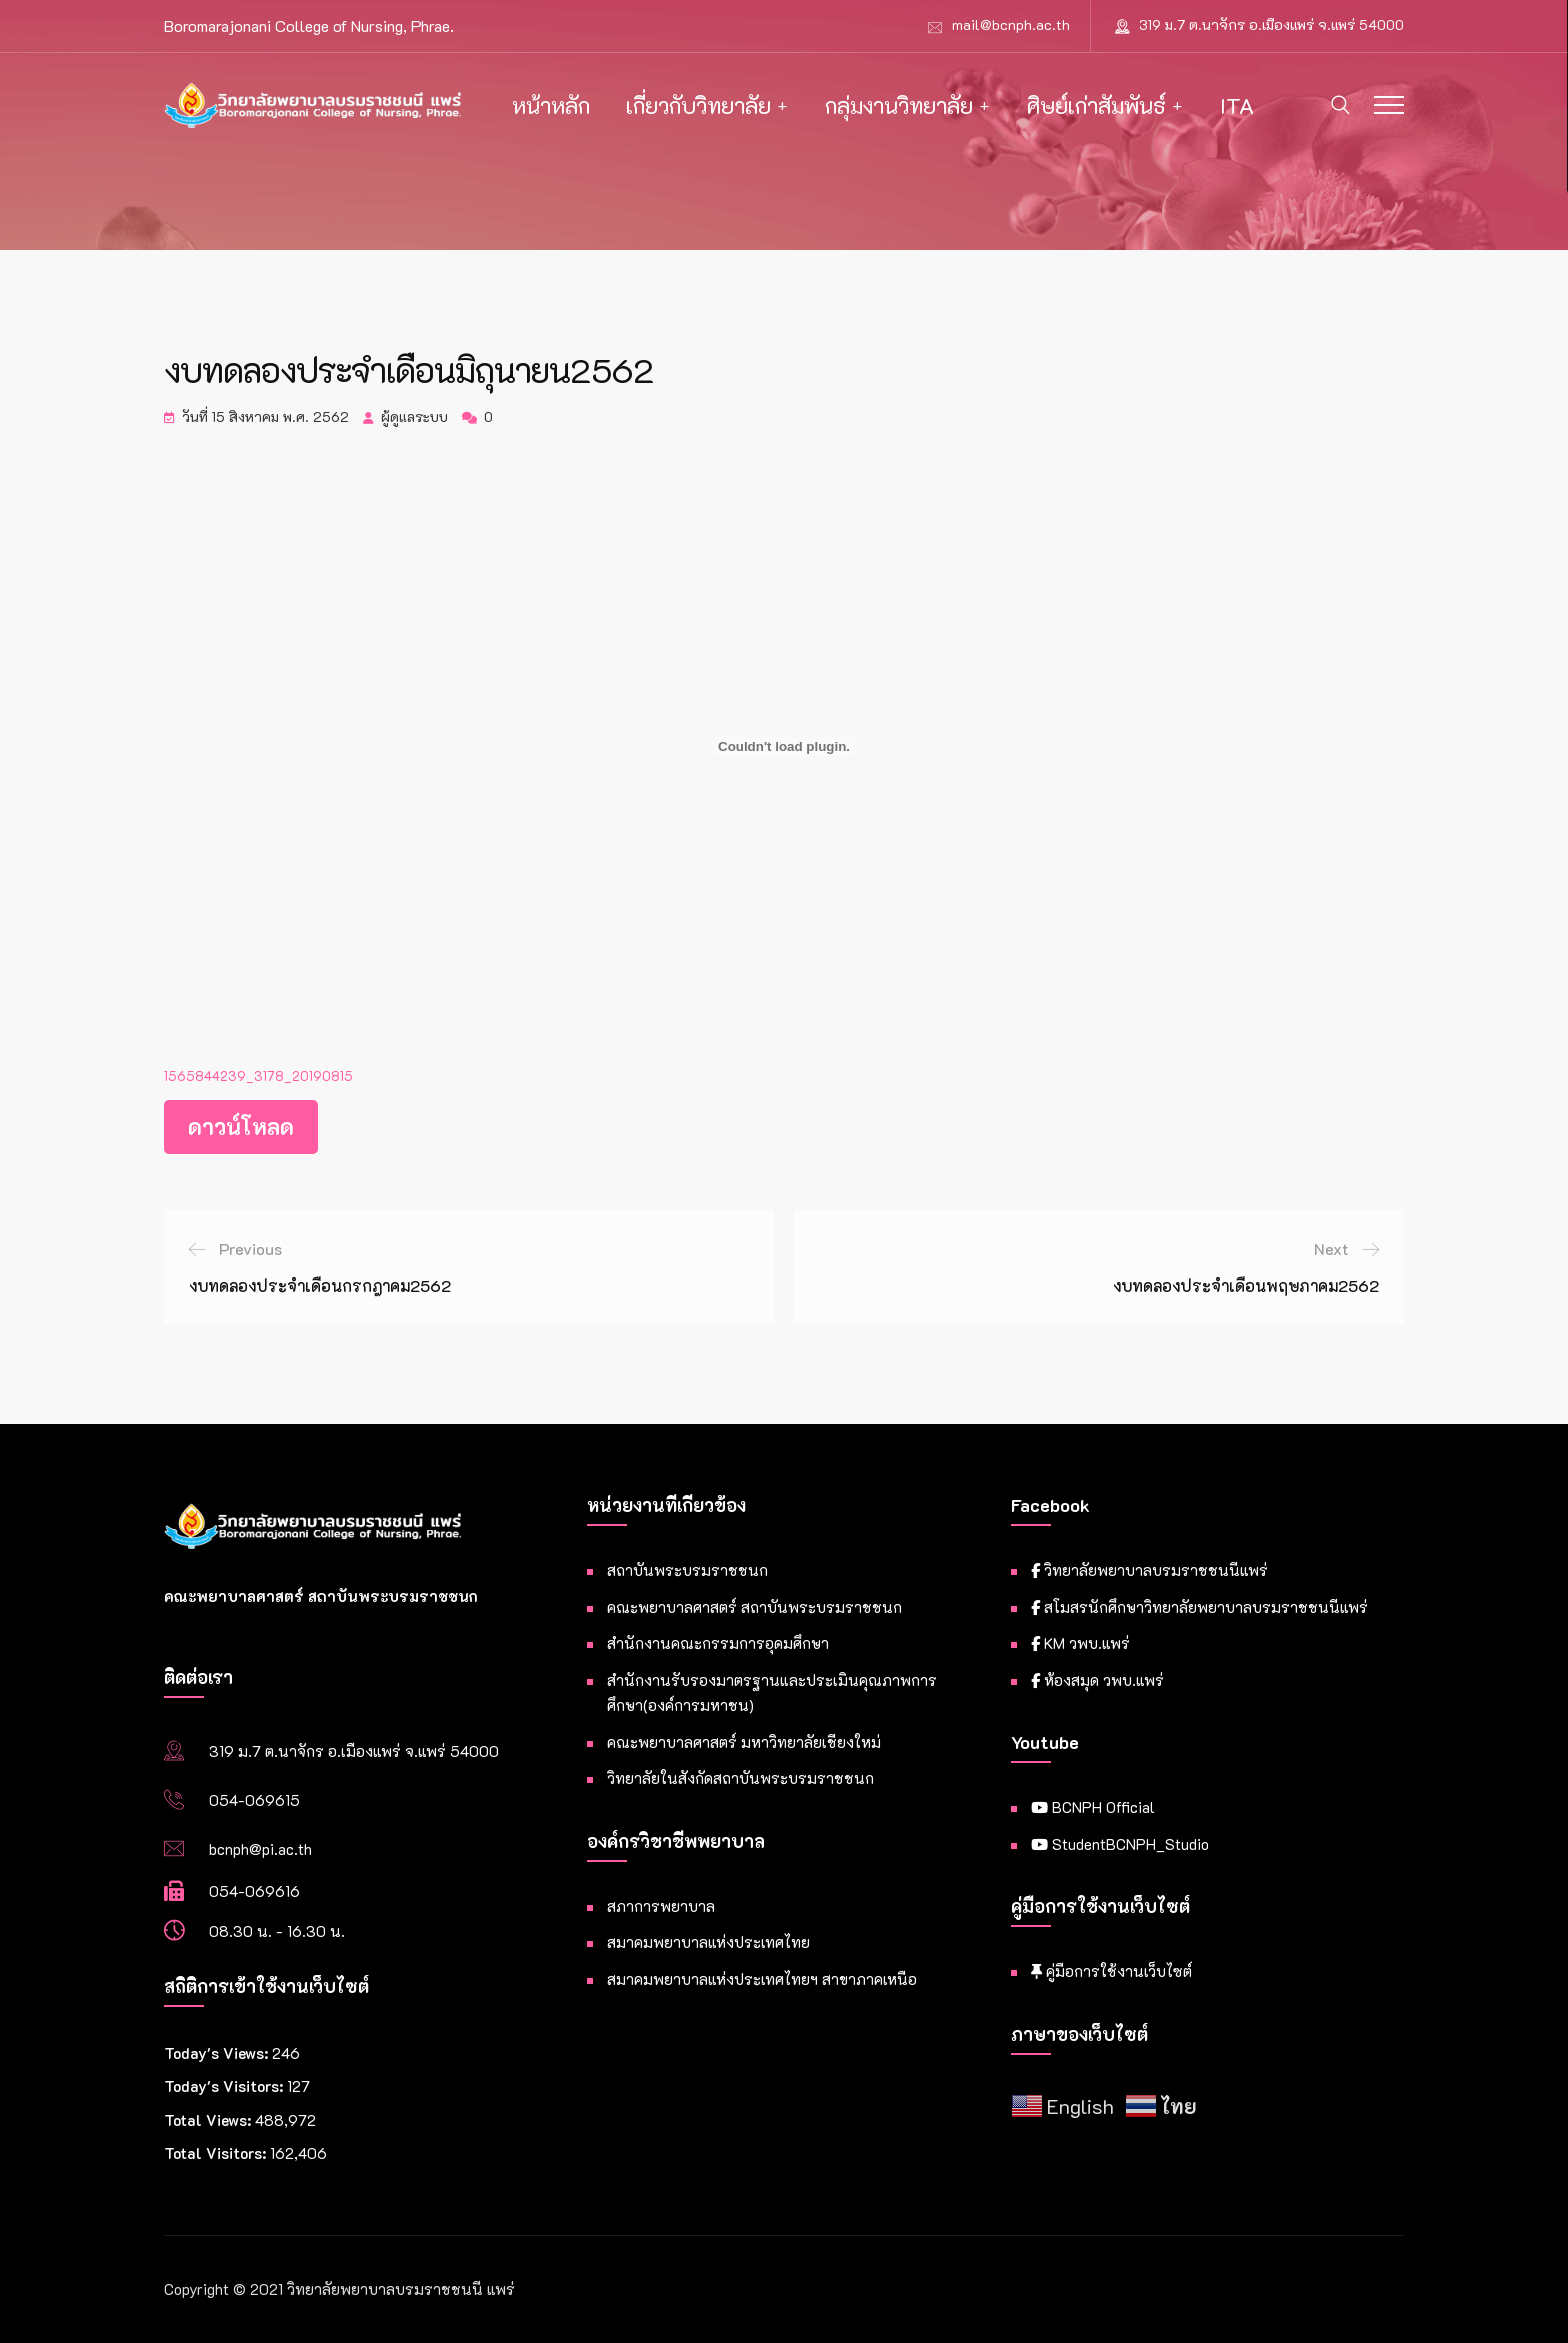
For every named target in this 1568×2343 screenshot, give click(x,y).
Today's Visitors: (225, 2086)
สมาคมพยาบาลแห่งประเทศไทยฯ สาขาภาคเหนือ (762, 1979)
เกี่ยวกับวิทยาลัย (698, 105)
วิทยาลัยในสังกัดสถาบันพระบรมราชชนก (740, 1778)
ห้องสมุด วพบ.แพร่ (1097, 1680)
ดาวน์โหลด (241, 1126)
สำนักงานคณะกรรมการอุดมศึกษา (718, 1643)
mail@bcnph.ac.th (1011, 24)
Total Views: (209, 2120)
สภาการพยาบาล (661, 1906)
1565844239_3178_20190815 (258, 1076)
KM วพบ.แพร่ (1080, 1643)
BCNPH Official (1093, 1807)
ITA (1237, 105)
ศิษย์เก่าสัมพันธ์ (1096, 105)
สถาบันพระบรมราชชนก (687, 1570)
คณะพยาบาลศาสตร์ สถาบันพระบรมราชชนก (754, 1607)
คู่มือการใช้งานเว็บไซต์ (1111, 1971)
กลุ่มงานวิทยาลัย (899, 105)
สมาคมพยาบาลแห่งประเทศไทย (708, 1942)
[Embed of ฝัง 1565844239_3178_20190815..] (784, 747)
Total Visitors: (217, 2153)
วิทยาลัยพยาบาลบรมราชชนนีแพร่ (1149, 1570)
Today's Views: (218, 2053)
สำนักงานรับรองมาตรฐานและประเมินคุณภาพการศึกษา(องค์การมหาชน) (772, 1693)
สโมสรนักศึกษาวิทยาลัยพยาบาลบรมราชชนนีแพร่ (1199, 1607)
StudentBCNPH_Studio (1120, 1844)
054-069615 (254, 1800)
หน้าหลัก (551, 105)
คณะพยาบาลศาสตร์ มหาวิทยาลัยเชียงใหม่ (744, 1742)
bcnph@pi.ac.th (260, 1849)
